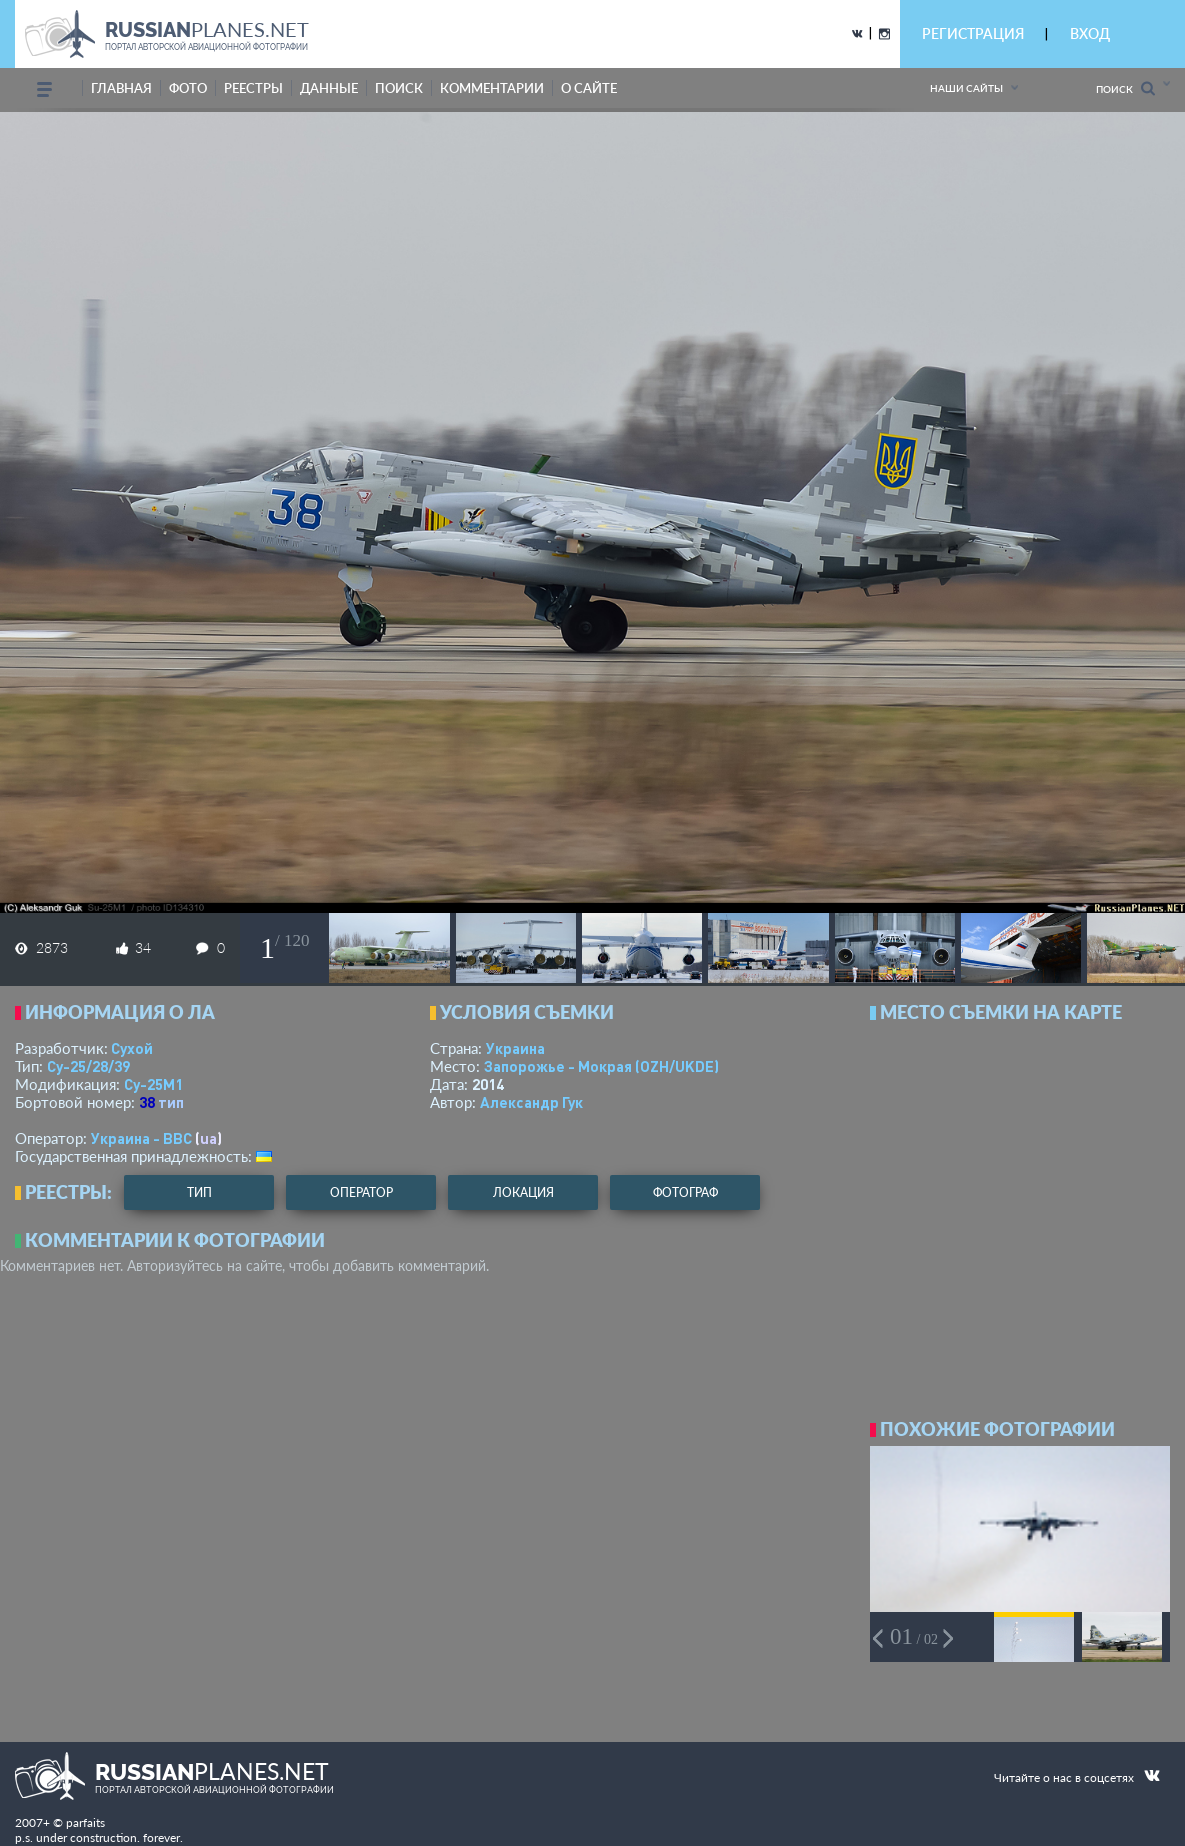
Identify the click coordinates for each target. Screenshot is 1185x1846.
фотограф (685, 1192)
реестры (253, 88)
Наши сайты (966, 88)
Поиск (1125, 88)
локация (523, 1192)
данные (329, 88)
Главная (121, 88)
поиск (399, 88)
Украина (515, 1048)
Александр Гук (531, 1102)
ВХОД (1090, 33)
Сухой (132, 1048)
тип (171, 1102)
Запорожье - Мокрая (601, 1066)
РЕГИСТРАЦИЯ (973, 33)
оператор (361, 1192)
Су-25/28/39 (88, 1066)
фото (188, 88)
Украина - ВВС (141, 1138)
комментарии (492, 88)
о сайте (589, 88)
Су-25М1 (153, 1084)
